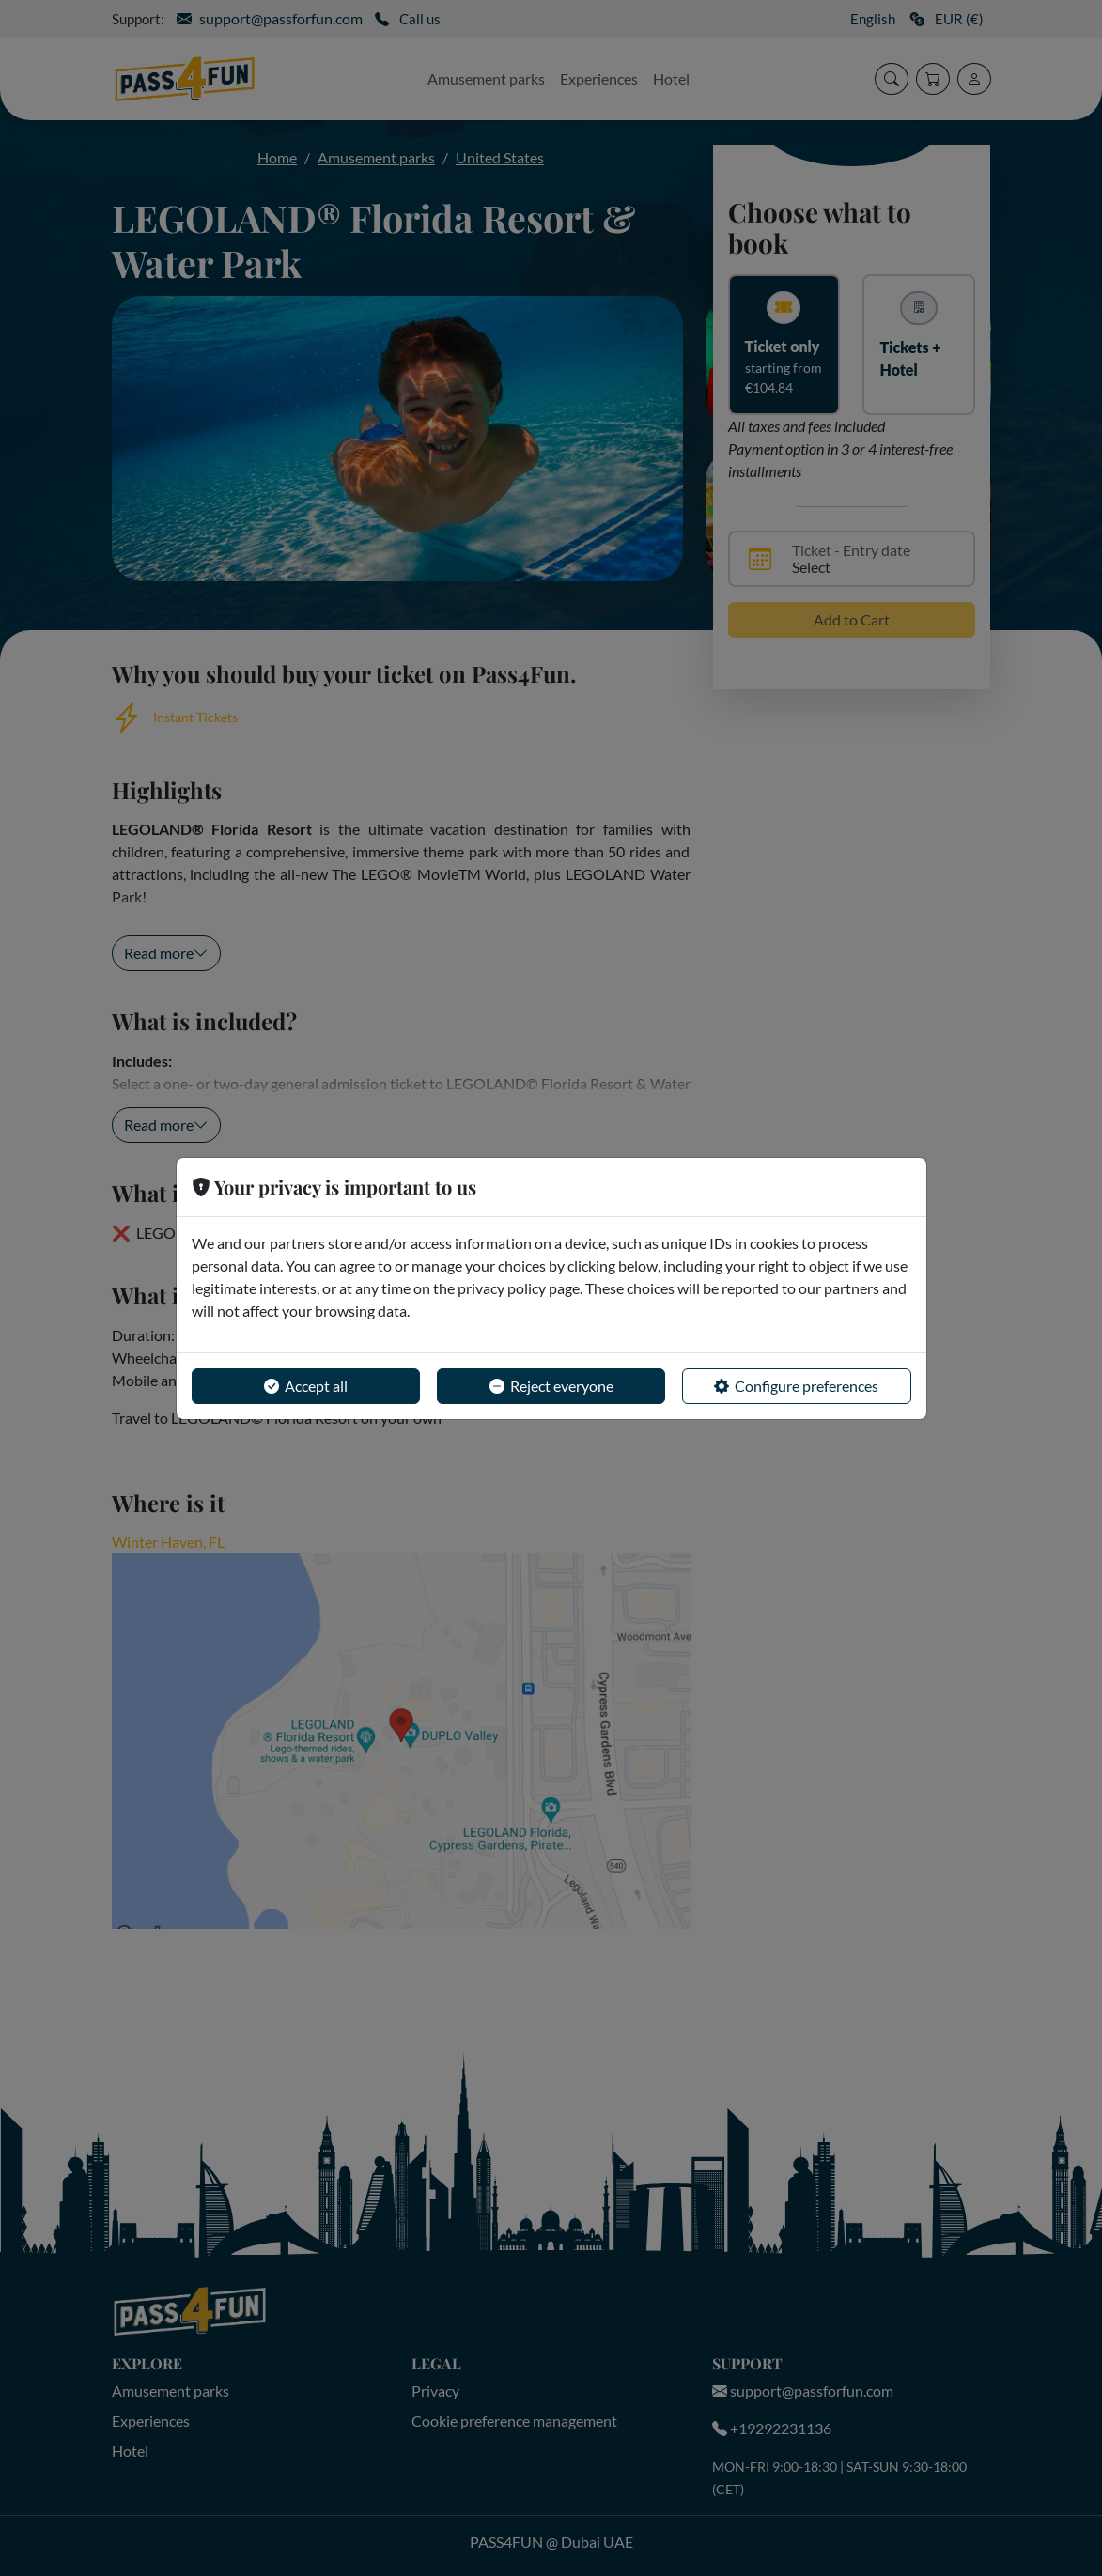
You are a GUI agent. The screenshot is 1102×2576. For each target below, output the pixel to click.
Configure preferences (796, 1386)
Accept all (306, 1386)
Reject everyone (551, 1386)
